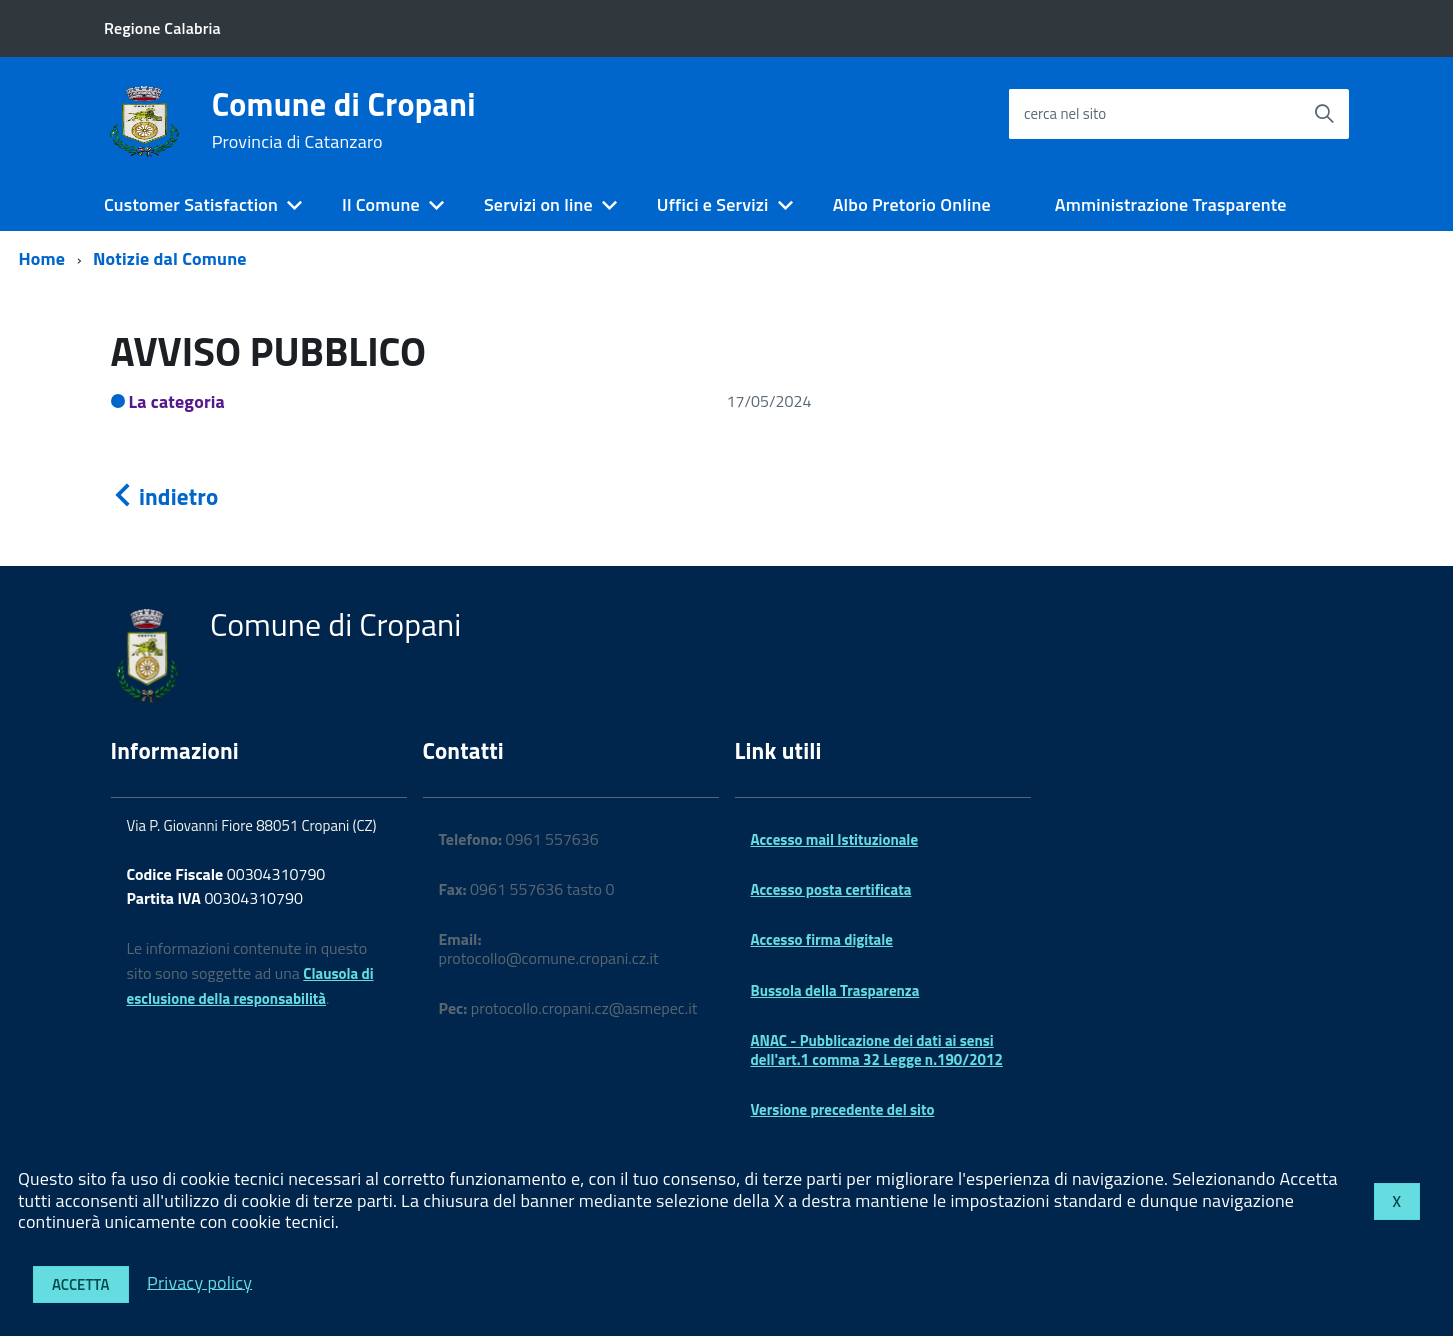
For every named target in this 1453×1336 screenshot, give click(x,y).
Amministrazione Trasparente (1171, 204)
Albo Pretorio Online (912, 204)
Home (42, 258)
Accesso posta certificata (831, 889)
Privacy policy (199, 1281)
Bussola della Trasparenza (835, 990)
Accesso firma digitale (822, 939)
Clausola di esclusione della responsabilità (250, 986)
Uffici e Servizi (713, 204)
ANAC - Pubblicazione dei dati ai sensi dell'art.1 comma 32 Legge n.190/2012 (877, 1049)
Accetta (81, 1284)
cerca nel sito (1065, 113)
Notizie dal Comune (170, 258)
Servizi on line (538, 204)
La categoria (177, 401)
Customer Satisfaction (191, 204)
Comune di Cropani (344, 120)
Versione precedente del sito (843, 1109)
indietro (165, 496)
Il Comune (381, 204)
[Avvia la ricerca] (1324, 114)
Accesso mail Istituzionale (835, 839)
